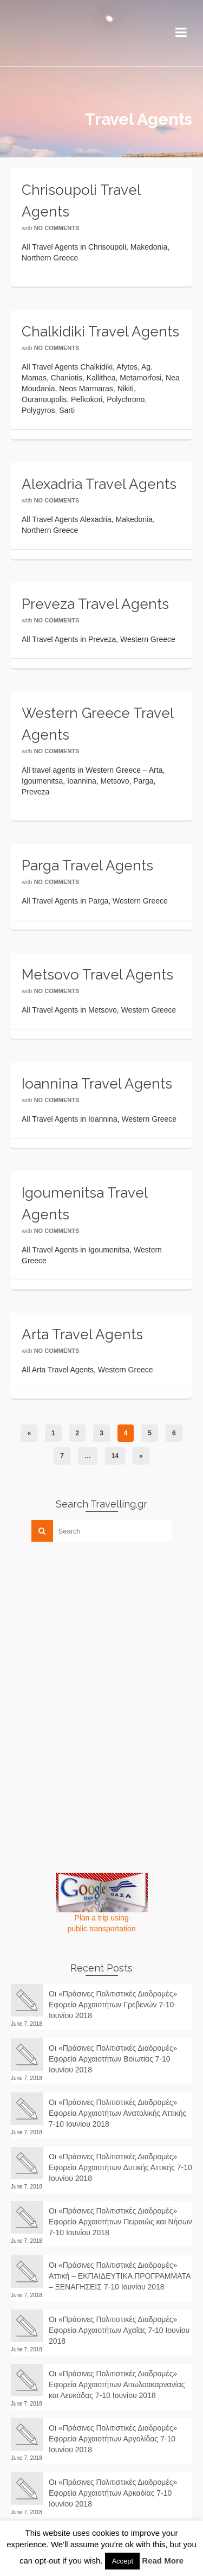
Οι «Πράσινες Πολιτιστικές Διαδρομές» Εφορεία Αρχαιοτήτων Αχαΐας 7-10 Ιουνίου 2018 (119, 2330)
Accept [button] (122, 2561)
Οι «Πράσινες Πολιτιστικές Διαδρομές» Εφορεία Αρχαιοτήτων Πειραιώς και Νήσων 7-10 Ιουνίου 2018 (120, 2221)
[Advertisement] (92, 1626)
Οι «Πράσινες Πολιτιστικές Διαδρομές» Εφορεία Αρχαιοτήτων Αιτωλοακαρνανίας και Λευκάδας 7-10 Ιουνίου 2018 (117, 2384)
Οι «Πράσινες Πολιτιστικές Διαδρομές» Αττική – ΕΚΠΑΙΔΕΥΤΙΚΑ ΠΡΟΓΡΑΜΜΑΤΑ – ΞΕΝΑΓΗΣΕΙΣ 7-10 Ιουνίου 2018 (120, 2276)
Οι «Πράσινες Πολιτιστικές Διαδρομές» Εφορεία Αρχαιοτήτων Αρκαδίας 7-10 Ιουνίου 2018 (113, 2493)
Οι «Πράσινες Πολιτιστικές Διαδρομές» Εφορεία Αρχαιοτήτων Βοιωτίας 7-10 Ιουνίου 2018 (113, 2059)
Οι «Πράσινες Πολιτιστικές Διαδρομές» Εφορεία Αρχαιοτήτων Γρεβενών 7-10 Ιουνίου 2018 (113, 2004)
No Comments (57, 228)
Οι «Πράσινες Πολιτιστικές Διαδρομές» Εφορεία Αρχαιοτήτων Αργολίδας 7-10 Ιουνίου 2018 (113, 2439)
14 (115, 1456)
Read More (163, 2560)
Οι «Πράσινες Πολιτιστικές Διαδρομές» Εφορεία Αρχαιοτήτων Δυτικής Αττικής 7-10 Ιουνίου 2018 (120, 2167)
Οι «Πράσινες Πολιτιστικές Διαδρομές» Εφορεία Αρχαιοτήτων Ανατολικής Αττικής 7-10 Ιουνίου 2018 (117, 2113)
